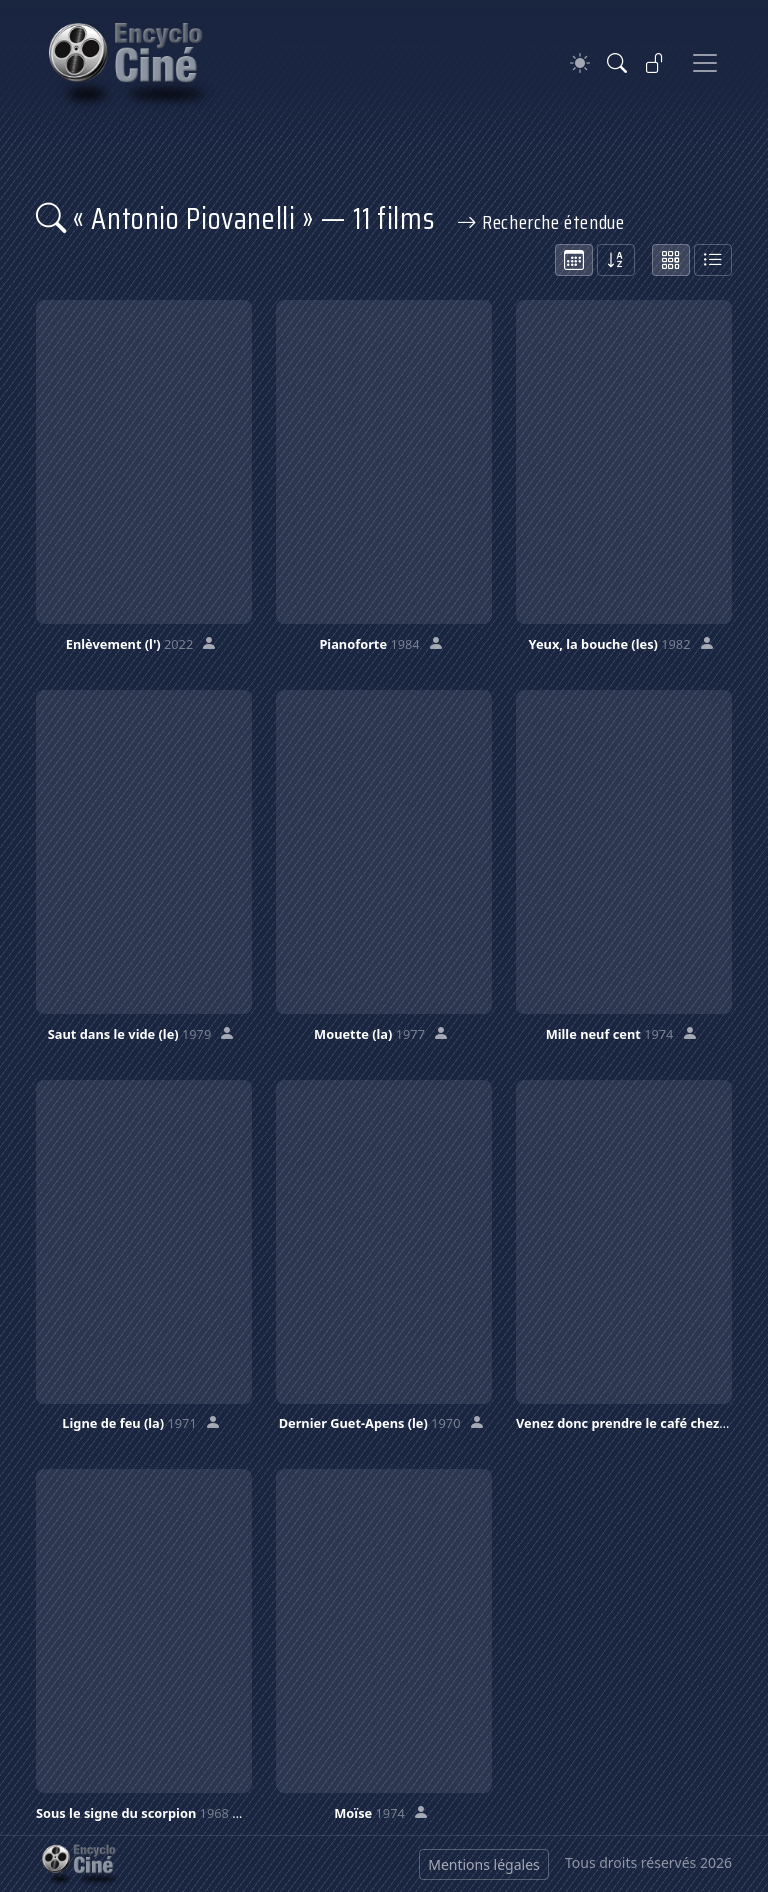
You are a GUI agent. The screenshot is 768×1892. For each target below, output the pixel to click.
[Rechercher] (617, 63)
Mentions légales (484, 1864)
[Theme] (580, 63)
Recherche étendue (541, 222)
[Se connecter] (655, 63)
